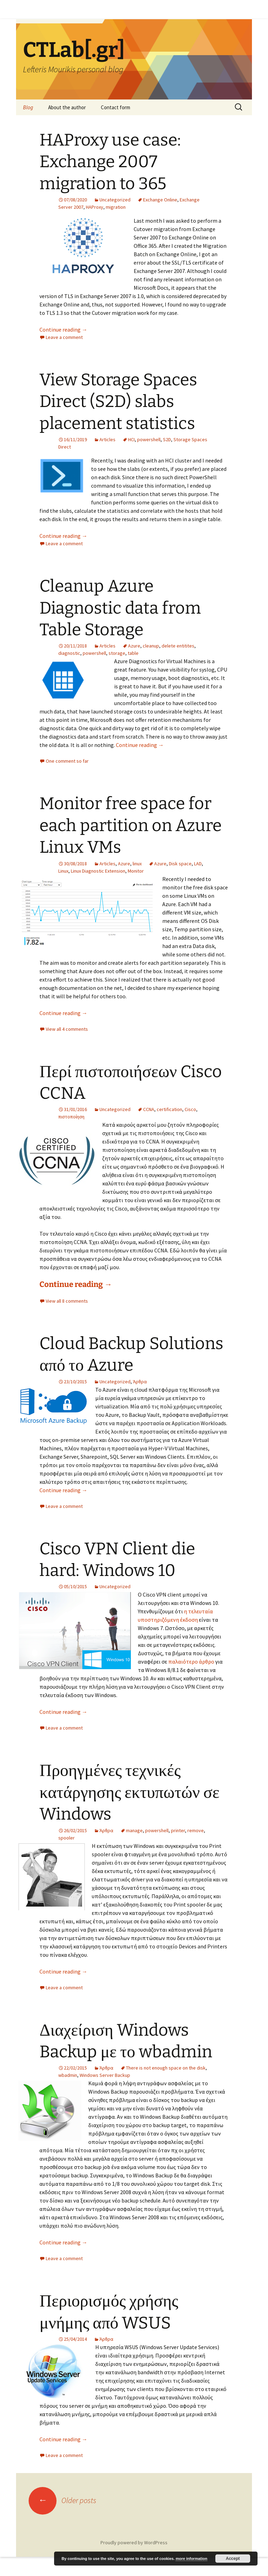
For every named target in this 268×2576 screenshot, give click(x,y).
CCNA (148, 1109)
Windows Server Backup (105, 2075)
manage (134, 1830)
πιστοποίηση (71, 1116)
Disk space (180, 863)
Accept (233, 2558)
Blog (28, 107)
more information (191, 2558)
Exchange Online (160, 200)
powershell (149, 439)
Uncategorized (115, 200)
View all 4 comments (67, 1029)
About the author (67, 107)
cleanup (151, 646)
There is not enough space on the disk (166, 2068)
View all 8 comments (67, 1301)
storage (117, 653)
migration (116, 207)
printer (178, 1830)
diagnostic (69, 653)
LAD (198, 863)
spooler (66, 1838)
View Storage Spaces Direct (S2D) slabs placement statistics (118, 402)
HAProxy (94, 207)
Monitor (136, 871)
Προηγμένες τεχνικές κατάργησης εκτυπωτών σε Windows (129, 1792)
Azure (134, 646)
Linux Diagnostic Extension (98, 871)
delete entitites (178, 646)
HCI (131, 439)
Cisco (190, 1109)
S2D (167, 439)
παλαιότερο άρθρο (191, 1661)
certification (169, 1109)
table (133, 653)
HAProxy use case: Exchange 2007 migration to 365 (110, 162)
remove (195, 1830)
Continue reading (63, 329)
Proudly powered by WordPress (134, 2542)
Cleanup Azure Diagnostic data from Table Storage (120, 608)
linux (137, 863)
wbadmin (67, 2075)
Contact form (115, 107)
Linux (63, 871)
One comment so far (67, 761)
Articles (107, 439)
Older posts (62, 2500)
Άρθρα (140, 1381)
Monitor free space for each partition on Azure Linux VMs (130, 825)
